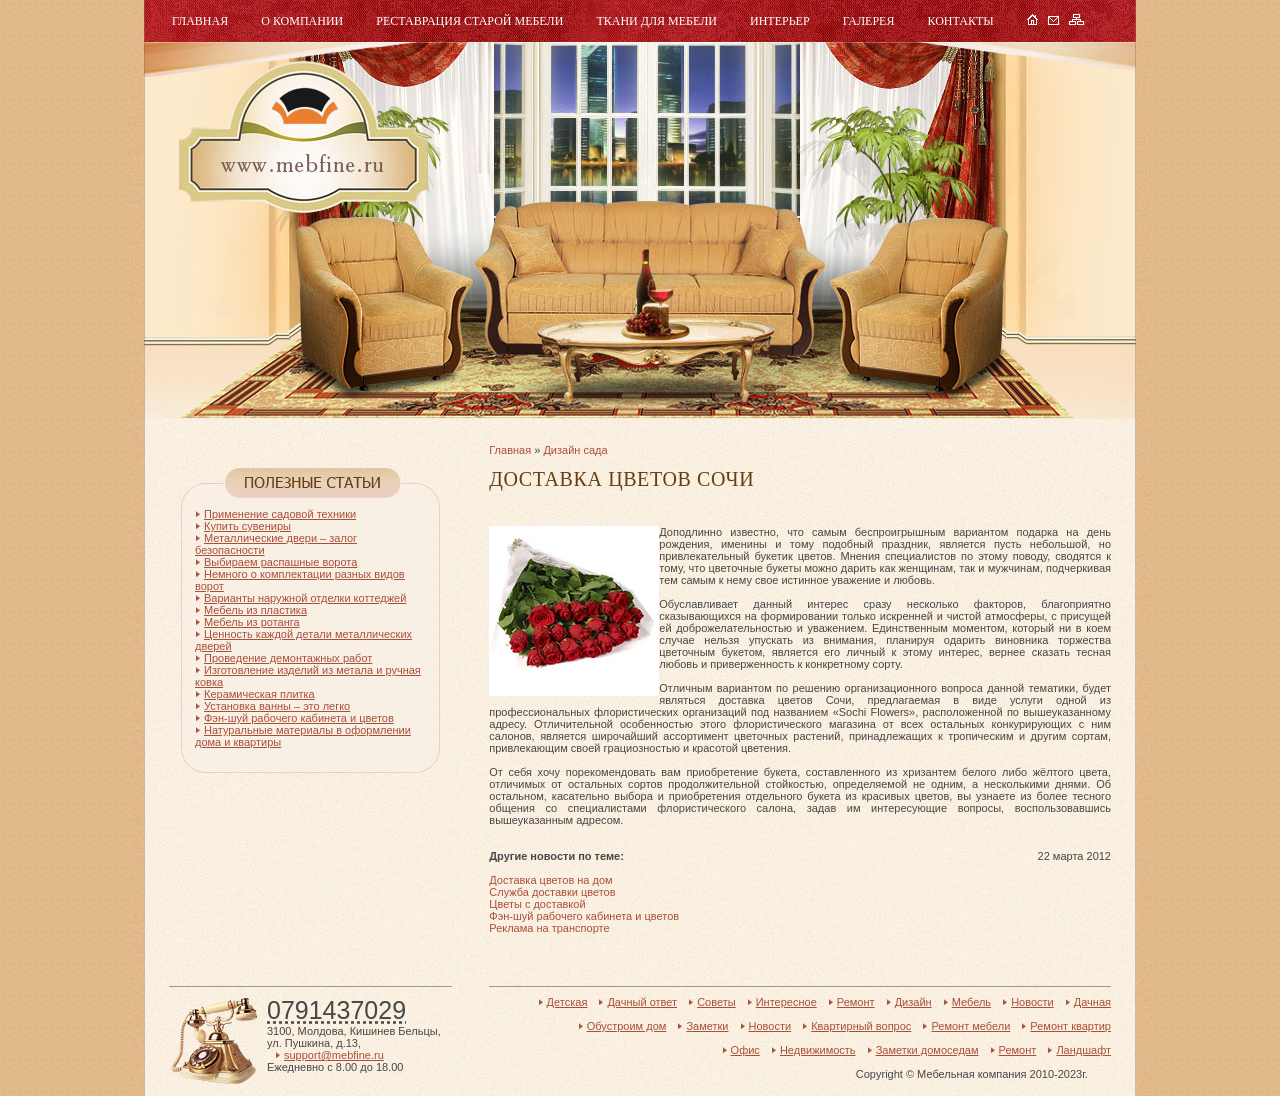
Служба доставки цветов (552, 892)
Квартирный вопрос (861, 1026)
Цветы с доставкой (537, 904)
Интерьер (780, 21)
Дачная (1092, 1002)
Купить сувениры (247, 526)
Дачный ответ (642, 1002)
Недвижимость (818, 1050)
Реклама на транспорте (549, 928)
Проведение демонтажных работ (288, 658)
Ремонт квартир (1070, 1026)
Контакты (960, 21)
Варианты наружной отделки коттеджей (305, 598)
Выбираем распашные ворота (280, 562)
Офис (745, 1050)
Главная (200, 21)
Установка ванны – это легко (277, 706)
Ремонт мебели (970, 1026)
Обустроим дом (627, 1026)
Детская (567, 1002)
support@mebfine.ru (334, 1055)
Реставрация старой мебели (469, 21)
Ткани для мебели (656, 21)
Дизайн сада (575, 450)
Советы (716, 1002)
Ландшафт (1083, 1050)
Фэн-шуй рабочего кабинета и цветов (584, 916)
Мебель (301, 137)
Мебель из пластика (255, 610)
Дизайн (913, 1002)
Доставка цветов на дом (550, 880)
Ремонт (856, 1002)
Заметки (707, 1026)
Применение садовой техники (280, 514)
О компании (302, 21)
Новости (1032, 1002)
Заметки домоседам (927, 1050)
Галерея (869, 21)
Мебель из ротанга (252, 622)
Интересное (786, 1002)
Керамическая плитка (259, 694)
